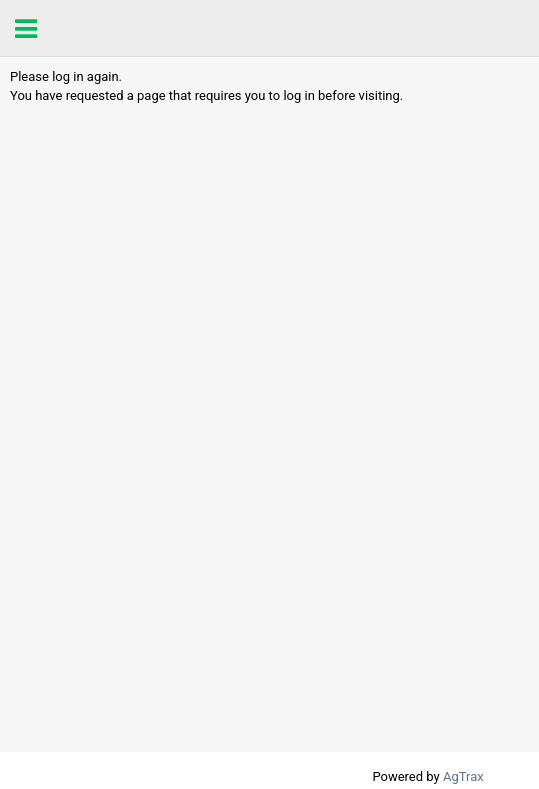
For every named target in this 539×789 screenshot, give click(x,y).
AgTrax (463, 776)
